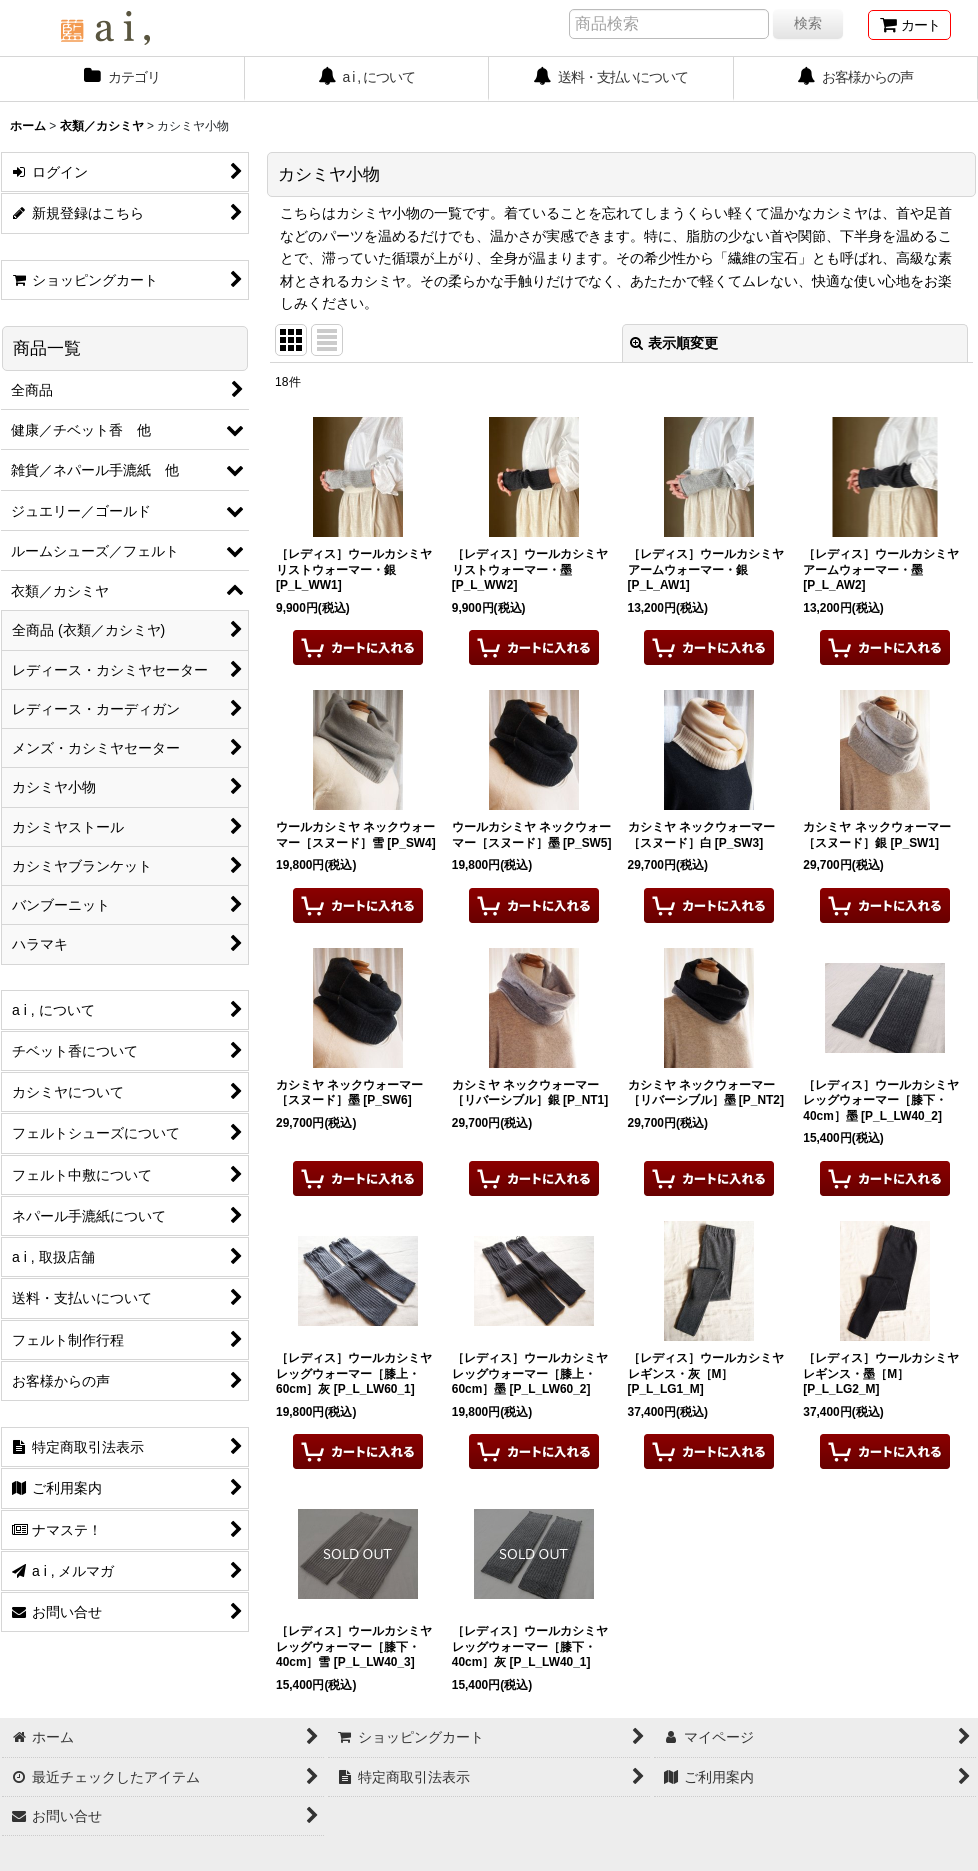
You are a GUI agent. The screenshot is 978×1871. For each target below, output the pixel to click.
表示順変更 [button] (674, 343)
